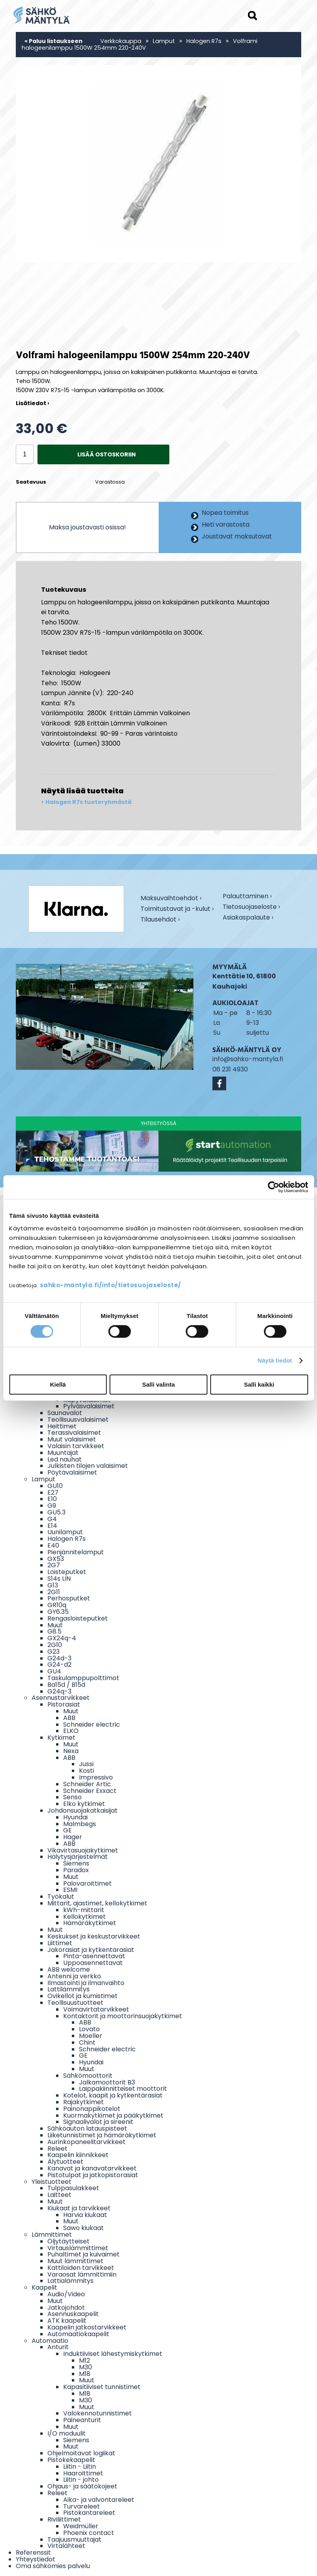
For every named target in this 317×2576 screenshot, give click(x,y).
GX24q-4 (61, 1638)
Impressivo (96, 1777)
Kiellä (58, 1384)
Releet (57, 2148)
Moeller (90, 2035)
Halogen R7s (203, 41)
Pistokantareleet (89, 2512)
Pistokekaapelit (71, 2459)
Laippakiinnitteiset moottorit (123, 2088)
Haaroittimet (83, 2473)
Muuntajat (63, 1452)
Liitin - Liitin (79, 2466)
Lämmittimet (52, 2234)
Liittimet (59, 1943)
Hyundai (75, 1817)
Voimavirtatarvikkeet (96, 2009)
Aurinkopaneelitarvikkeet (86, 2141)
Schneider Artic (87, 1784)
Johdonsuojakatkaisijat (82, 1810)
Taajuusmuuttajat (74, 2539)
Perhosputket (68, 1598)
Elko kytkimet (84, 1803)
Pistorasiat (63, 1704)
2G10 (54, 1644)
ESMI (70, 1889)
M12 (84, 2360)
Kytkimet (61, 1737)
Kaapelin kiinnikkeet (78, 2154)
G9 (51, 1505)
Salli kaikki (259, 1384)
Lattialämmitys (70, 2280)
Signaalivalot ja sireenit (98, 2121)
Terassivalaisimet (74, 1432)
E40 (53, 1545)
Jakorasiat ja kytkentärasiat (90, 1949)
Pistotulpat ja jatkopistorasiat (92, 2175)
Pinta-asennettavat (94, 1956)
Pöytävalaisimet (72, 1472)
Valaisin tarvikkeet (75, 1446)
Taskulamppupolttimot (83, 1677)
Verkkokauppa (120, 41)
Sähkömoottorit (88, 2075)
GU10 (55, 1485)
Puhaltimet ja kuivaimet (83, 2254)
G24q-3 (59, 1691)
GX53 (55, 1558)
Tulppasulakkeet (73, 2188)
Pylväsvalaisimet (88, 1406)
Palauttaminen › (247, 897)
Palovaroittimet (87, 1883)
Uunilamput (65, 1532)
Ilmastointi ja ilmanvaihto (85, 1982)
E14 (52, 1525)
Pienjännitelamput (75, 1552)
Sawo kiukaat (83, 2227)
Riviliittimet (64, 2519)
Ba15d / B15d (66, 1684)
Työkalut (60, 1896)
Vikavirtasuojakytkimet (82, 1850)
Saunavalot (64, 1412)
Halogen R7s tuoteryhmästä (88, 802)
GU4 (54, 1671)
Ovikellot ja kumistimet (82, 1995)
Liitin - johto (81, 2479)
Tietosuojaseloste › (251, 907)
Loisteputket (66, 1571)
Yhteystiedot (35, 2559)
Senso (72, 1797)
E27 (52, 1492)
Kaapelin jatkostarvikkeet (86, 2327)
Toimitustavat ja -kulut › (177, 909)
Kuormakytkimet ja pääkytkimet (113, 2115)
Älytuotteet (65, 2161)
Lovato (89, 2029)
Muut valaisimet (71, 1439)
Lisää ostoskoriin (106, 454)
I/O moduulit (66, 2433)
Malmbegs (79, 1823)
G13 (52, 1585)
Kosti (86, 1770)
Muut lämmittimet (75, 2261)
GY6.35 (58, 1611)
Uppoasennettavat (93, 1962)
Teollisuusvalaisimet (78, 1419)
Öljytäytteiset (68, 2241)
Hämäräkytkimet (89, 1922)
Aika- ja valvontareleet (98, 2499)
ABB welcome (68, 1969)
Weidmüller (80, 2526)
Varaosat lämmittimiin (81, 2274)
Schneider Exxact (89, 1790)
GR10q (56, 1605)
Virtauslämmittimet (77, 2248)
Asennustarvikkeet (61, 1697)
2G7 (53, 1565)
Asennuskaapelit (73, 2313)
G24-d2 (59, 1664)
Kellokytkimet (84, 1916)
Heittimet (62, 1426)
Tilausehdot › (160, 919)
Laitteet (59, 2194)
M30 (85, 2367)
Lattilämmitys (68, 1989)
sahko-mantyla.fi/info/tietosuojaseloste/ (110, 1285)
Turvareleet (81, 2506)
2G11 (53, 1591)
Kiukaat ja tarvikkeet (79, 2208)
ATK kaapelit (66, 2320)
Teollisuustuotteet (75, 2002)
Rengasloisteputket (77, 1618)
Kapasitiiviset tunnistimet (102, 2386)
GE (67, 1830)
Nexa (71, 1750)
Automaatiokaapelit (78, 2334)
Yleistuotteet (51, 2181)
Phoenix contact (88, 2532)
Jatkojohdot (66, 2307)
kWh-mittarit (83, 1909)
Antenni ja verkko (74, 1976)
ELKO (71, 1730)
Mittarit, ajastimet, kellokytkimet (97, 1903)
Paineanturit (82, 2420)
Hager (72, 1836)
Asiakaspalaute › (248, 918)
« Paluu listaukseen (53, 41)
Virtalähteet (66, 2545)
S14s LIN (59, 1578)
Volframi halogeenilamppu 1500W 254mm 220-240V (140, 44)
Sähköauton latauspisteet (87, 2128)
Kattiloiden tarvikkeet (80, 2267)
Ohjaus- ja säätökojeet (82, 2486)
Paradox (76, 1870)
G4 (52, 1519)
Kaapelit (44, 2287)
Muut (55, 1625)
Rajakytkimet (83, 2102)
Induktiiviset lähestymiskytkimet (112, 2353)
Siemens (76, 1863)
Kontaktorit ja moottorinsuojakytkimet (122, 2016)
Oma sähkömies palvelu (53, 2565)
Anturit (58, 2347)
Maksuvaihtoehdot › (171, 899)
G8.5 (54, 1631)
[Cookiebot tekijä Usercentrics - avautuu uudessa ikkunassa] (273, 1187)
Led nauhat (64, 1459)
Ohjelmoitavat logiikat (81, 2453)
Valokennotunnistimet (97, 2413)
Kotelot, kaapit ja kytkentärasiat (113, 2095)
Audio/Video (66, 2294)
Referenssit (33, 2552)
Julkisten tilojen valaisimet (87, 1465)
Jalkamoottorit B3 (107, 2082)
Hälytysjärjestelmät (77, 1856)
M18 (84, 2373)
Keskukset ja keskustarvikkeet (93, 1936)
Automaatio (50, 2340)
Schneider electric (91, 1724)
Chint (87, 2042)
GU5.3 (56, 1512)
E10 (52, 1498)
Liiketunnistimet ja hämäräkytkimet (101, 2135)
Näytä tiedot (275, 1360)
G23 (53, 1651)
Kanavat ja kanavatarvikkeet (92, 2168)
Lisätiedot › (32, 403)
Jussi (86, 1763)
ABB (69, 1717)
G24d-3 (59, 1658)
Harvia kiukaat (85, 2214)
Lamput (164, 41)
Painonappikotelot (91, 2108)
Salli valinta (158, 1384)
